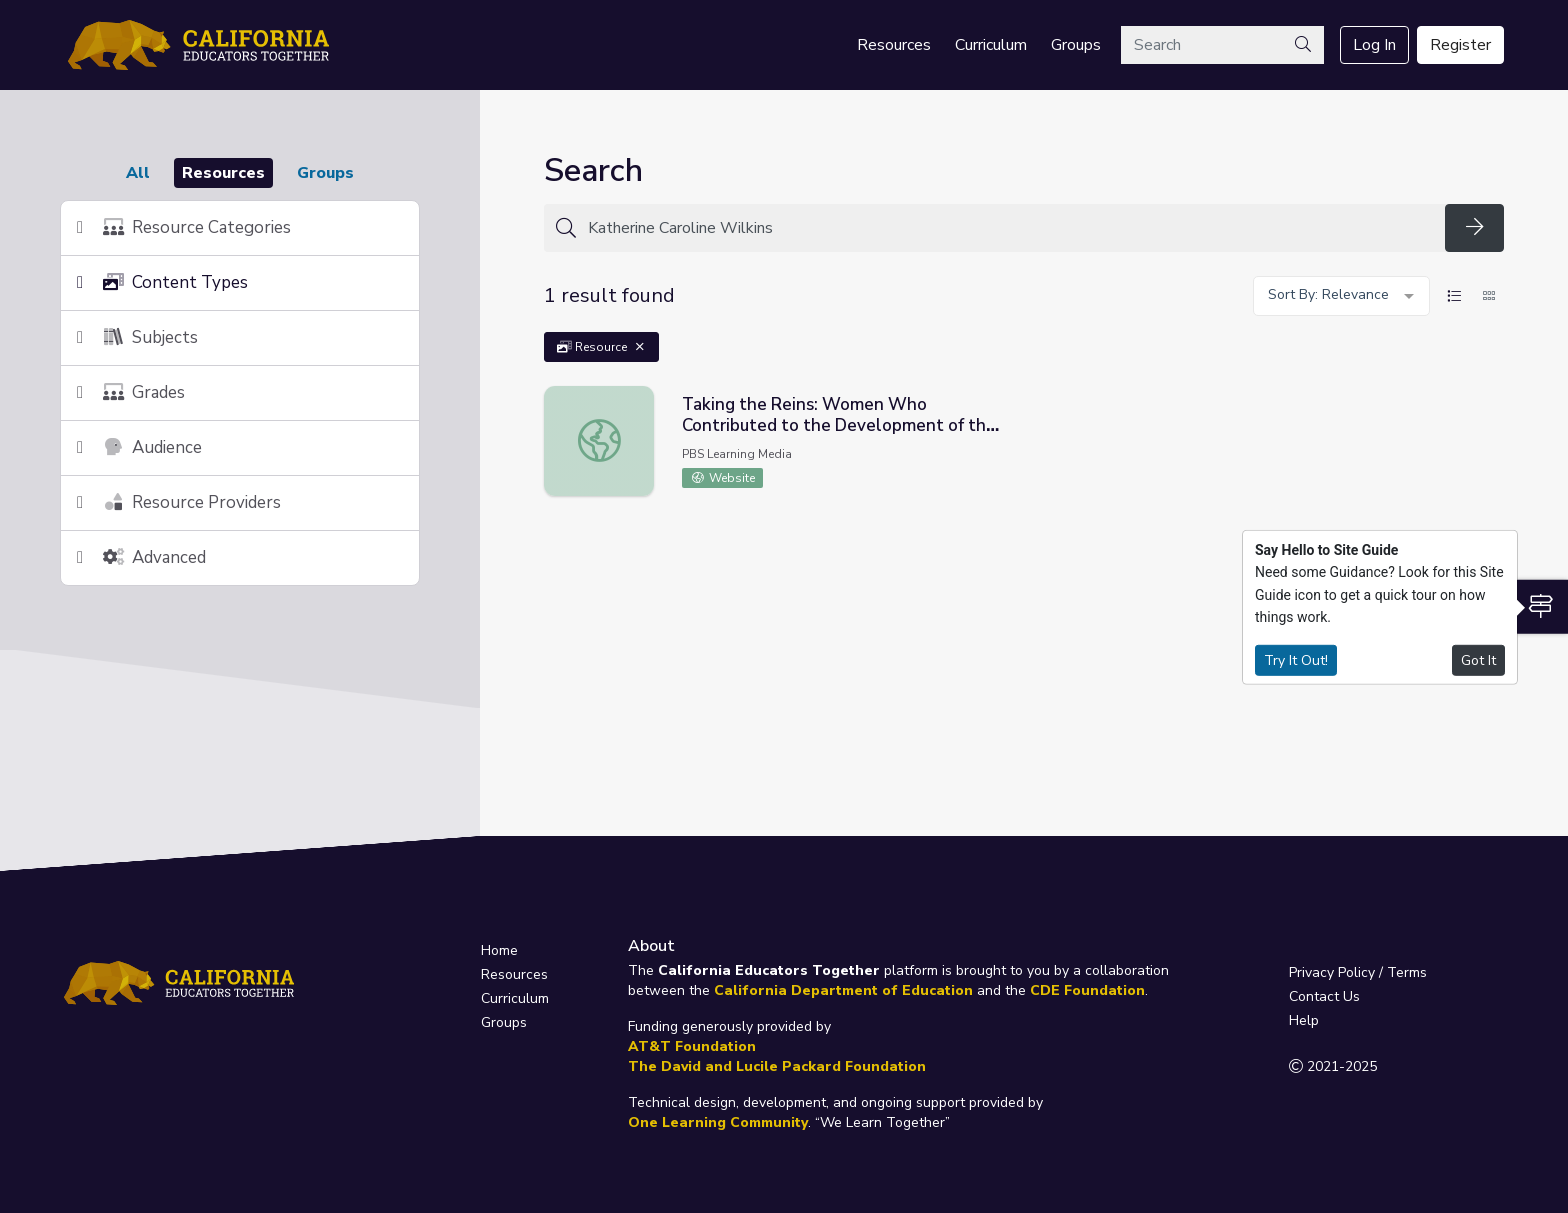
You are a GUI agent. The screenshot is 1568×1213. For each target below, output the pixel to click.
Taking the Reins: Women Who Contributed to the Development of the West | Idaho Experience (839, 425)
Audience (139, 447)
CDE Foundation (1087, 990)
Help (1304, 1020)
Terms (1407, 972)
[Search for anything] (1010, 228)
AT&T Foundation (692, 1046)
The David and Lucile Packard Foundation (777, 1066)
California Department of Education (843, 990)
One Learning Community (718, 1122)
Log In (1374, 45)
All (138, 173)
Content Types (162, 282)
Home (499, 950)
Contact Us (1324, 996)
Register (1460, 45)
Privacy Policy (1332, 972)
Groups (1076, 45)
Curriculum (991, 45)
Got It (1478, 659)
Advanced (141, 557)
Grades (131, 392)
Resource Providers (179, 502)
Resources (894, 45)
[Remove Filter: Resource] (640, 347)
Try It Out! (1296, 659)
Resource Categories (184, 227)
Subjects (137, 337)
